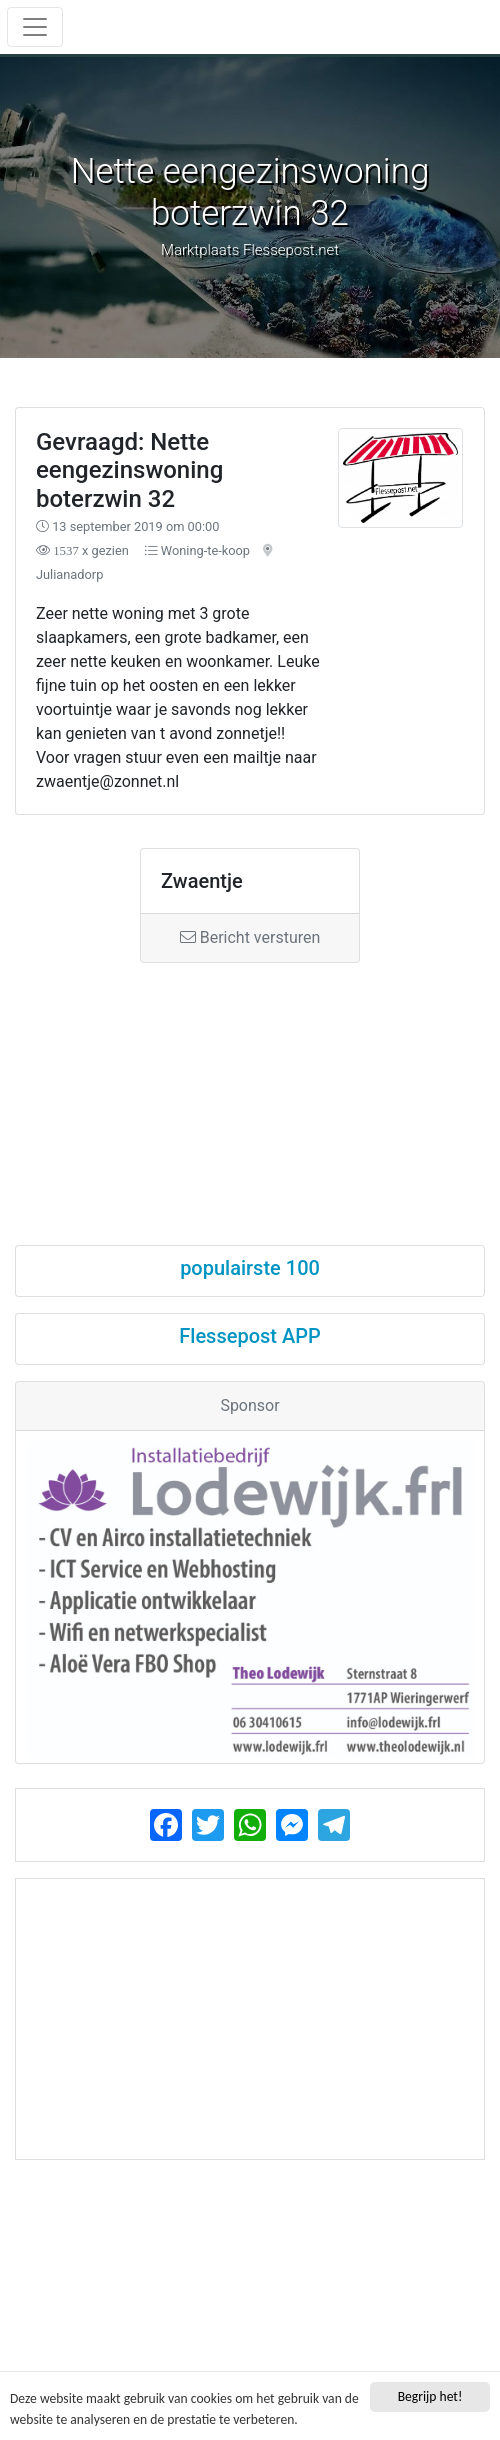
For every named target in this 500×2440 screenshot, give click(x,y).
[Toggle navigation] (35, 27)
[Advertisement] (250, 1086)
